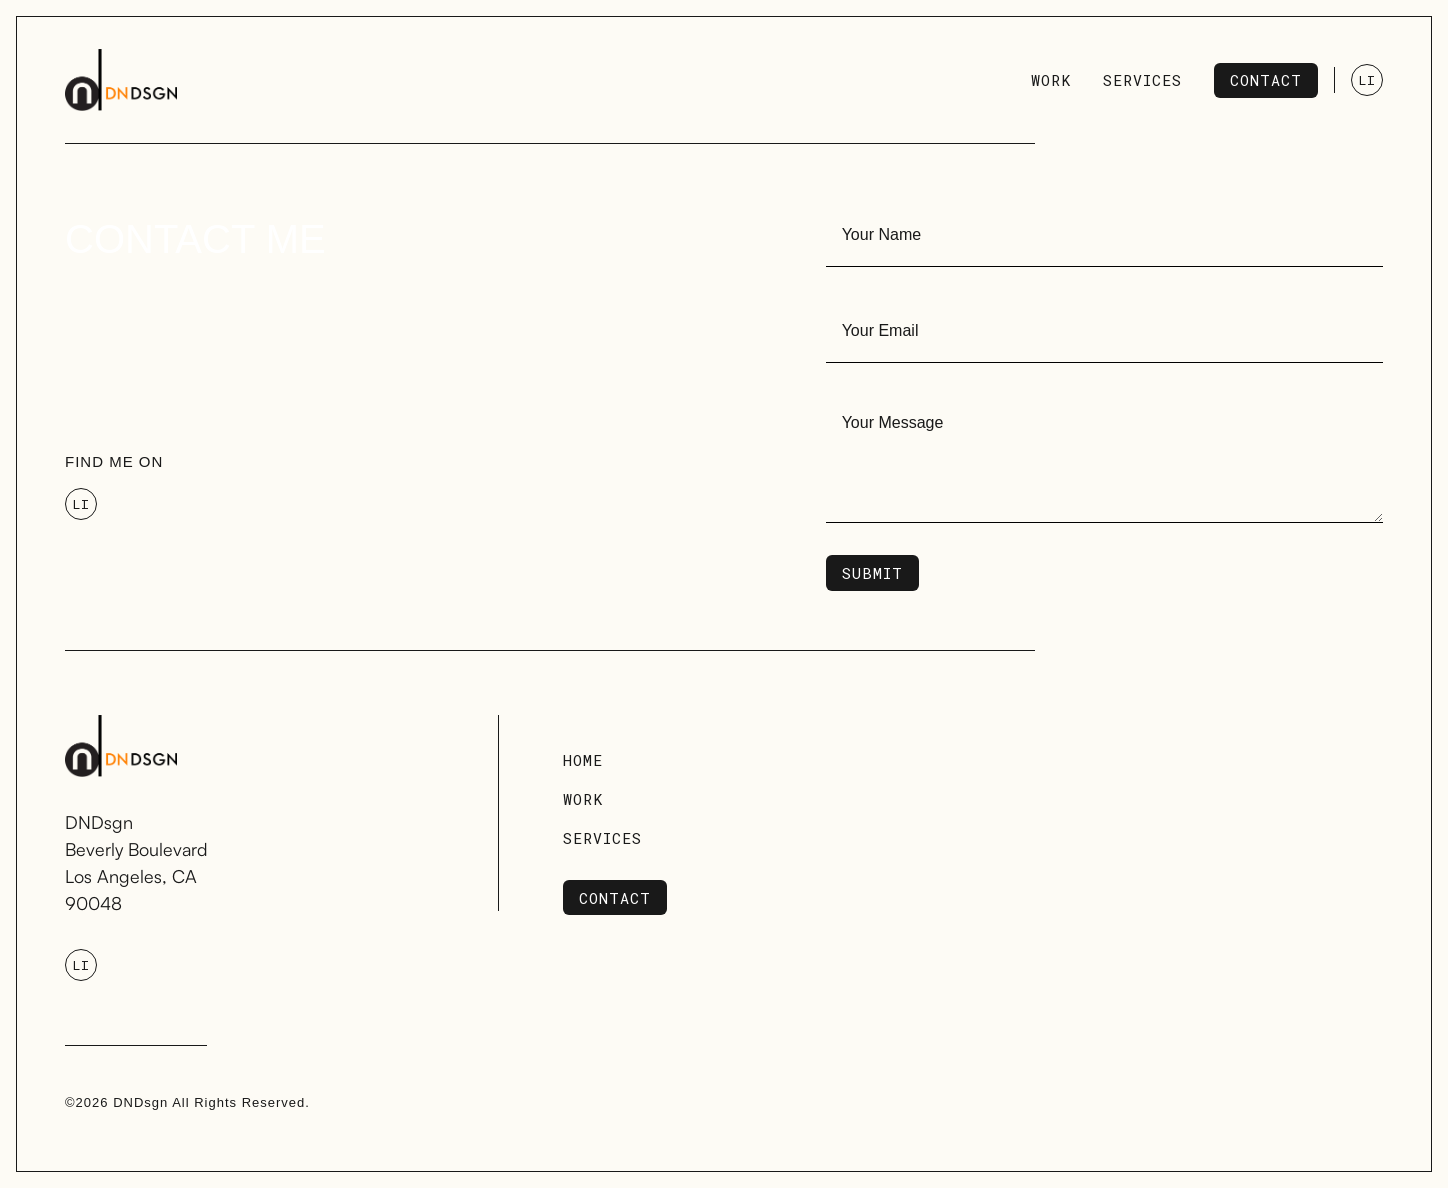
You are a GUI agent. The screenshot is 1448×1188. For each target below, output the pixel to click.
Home (583, 760)
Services (602, 838)
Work (583, 799)
